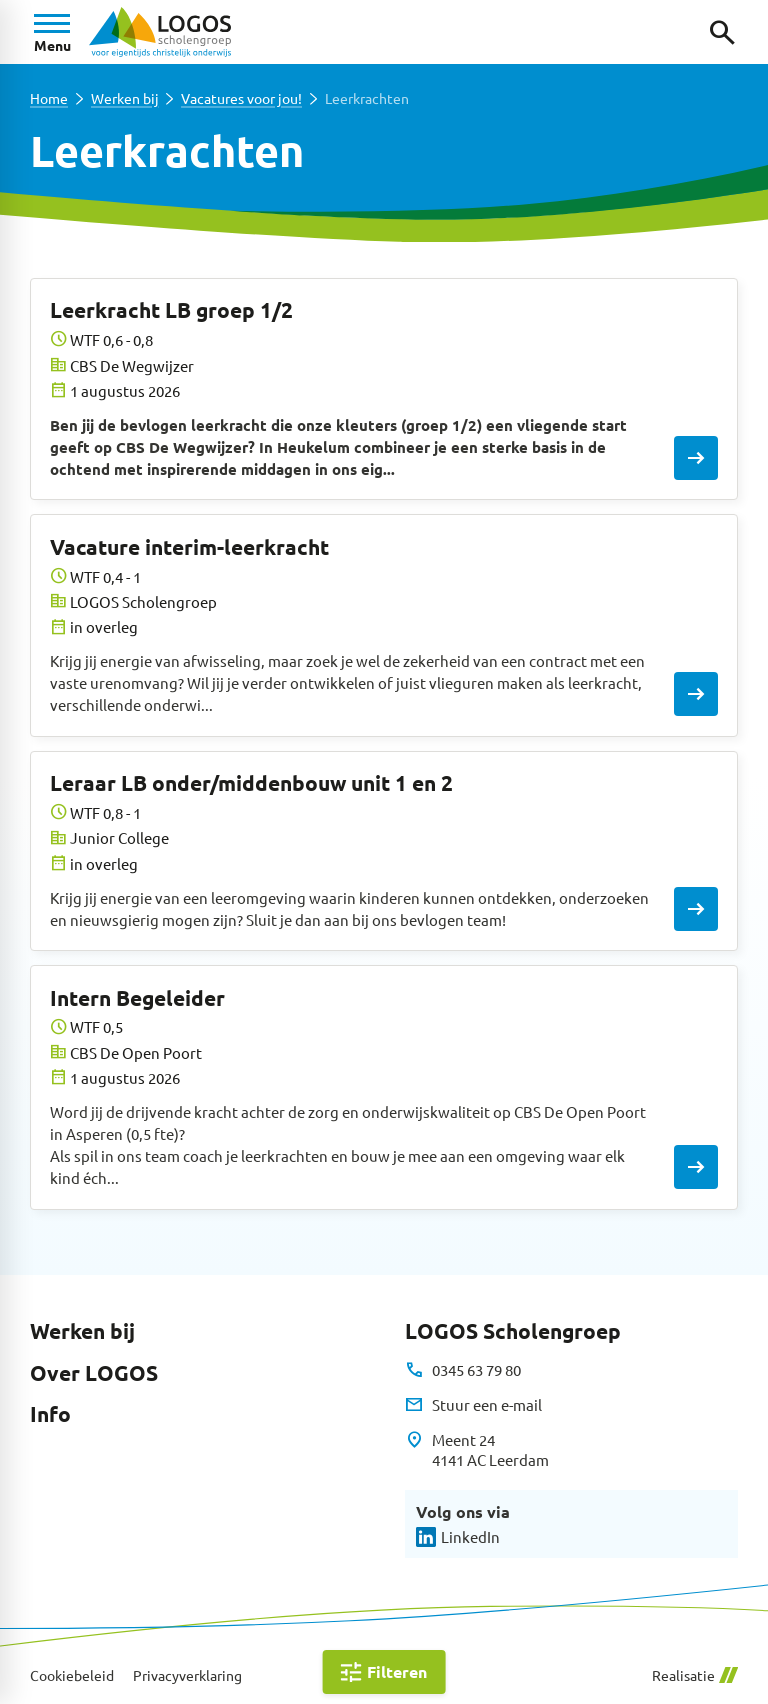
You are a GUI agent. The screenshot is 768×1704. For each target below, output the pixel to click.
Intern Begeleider (137, 997)
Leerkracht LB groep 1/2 (171, 309)
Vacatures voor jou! (241, 98)
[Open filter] (384, 1672)
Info (50, 1414)
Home (49, 98)
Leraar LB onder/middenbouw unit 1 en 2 (251, 782)
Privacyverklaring (187, 1675)
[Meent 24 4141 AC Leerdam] (476, 1450)
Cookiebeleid (72, 1675)
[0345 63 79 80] (462, 1370)
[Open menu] (52, 32)
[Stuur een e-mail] (473, 1405)
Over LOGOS (94, 1373)
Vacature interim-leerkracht (189, 546)
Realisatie (695, 1675)
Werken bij (125, 98)
